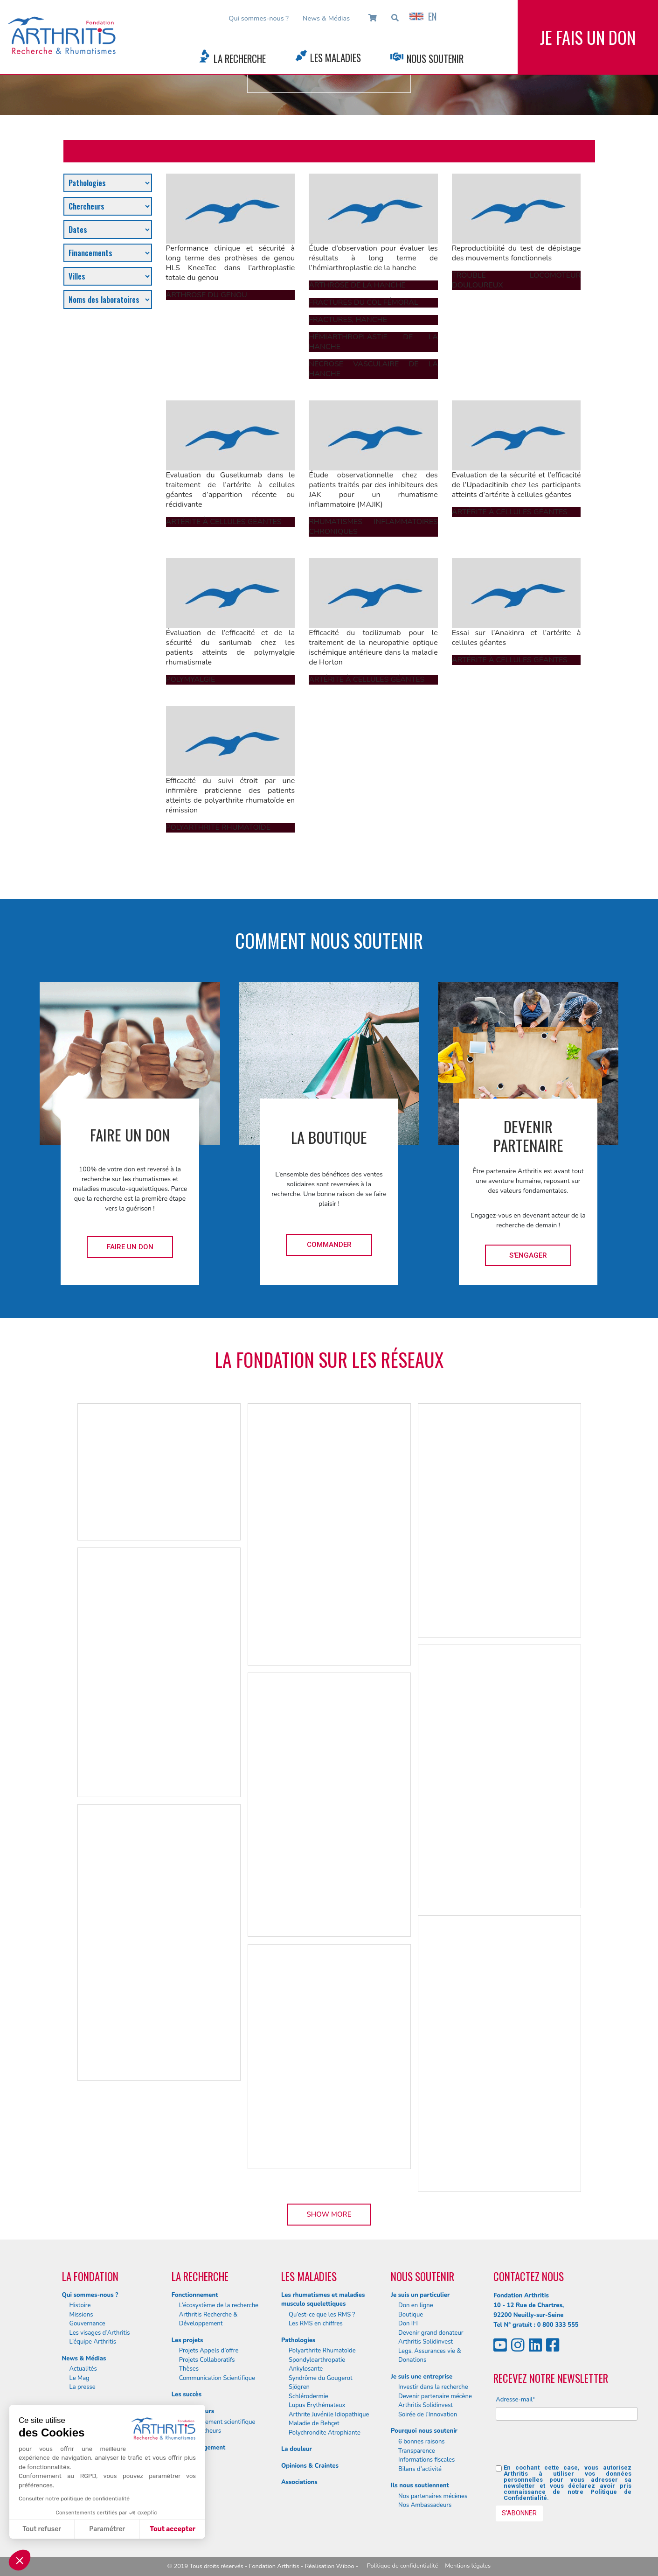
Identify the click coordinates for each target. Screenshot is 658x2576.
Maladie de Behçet (314, 2423)
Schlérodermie (308, 2396)
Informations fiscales (426, 2460)
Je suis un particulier (420, 2295)
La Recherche (240, 58)
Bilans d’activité (420, 2469)
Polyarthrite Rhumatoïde (322, 2350)
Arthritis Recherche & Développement (208, 2319)
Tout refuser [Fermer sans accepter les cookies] (41, 2529)
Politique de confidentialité (402, 2566)
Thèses (189, 2369)
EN (422, 16)
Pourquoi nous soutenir (424, 2431)
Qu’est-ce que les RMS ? (322, 2314)
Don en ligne (415, 2305)
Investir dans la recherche (433, 2387)
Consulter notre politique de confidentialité (74, 2498)
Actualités (83, 2369)
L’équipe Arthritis (93, 2342)
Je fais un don (588, 37)
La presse (82, 2387)
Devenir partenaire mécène (435, 2396)
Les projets (187, 2340)
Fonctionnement (195, 2295)
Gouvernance (87, 2323)
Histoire (80, 2305)
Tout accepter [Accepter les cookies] (172, 2529)
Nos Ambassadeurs (424, 2505)
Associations (299, 2482)
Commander (329, 1244)
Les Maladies (335, 57)
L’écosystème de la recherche (218, 2305)
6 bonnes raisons (421, 2441)
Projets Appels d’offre (209, 2350)
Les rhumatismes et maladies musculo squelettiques (323, 2300)
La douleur (296, 2449)
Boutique (410, 2314)
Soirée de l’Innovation (427, 2414)
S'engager (528, 1255)
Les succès (186, 2394)
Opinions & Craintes (310, 2466)
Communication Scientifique (217, 2378)
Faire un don (130, 1247)
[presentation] (566, 2446)
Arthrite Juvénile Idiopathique (329, 2414)
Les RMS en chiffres (316, 2323)
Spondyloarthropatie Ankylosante (317, 2364)
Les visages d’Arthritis (99, 2333)
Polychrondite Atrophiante (324, 2433)
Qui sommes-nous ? (259, 18)
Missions (81, 2314)
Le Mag (79, 2378)
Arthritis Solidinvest (425, 2342)
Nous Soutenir (435, 58)
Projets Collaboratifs (207, 2360)
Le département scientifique (217, 2422)
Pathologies (298, 2340)
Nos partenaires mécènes (432, 2496)
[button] (19, 2560)
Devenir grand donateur (430, 2333)
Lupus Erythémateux (317, 2405)
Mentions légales (468, 2566)
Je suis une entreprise (421, 2377)
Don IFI (408, 2323)
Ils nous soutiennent (420, 2485)
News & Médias (326, 18)
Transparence (416, 2451)
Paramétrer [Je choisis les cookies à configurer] (107, 2529)
